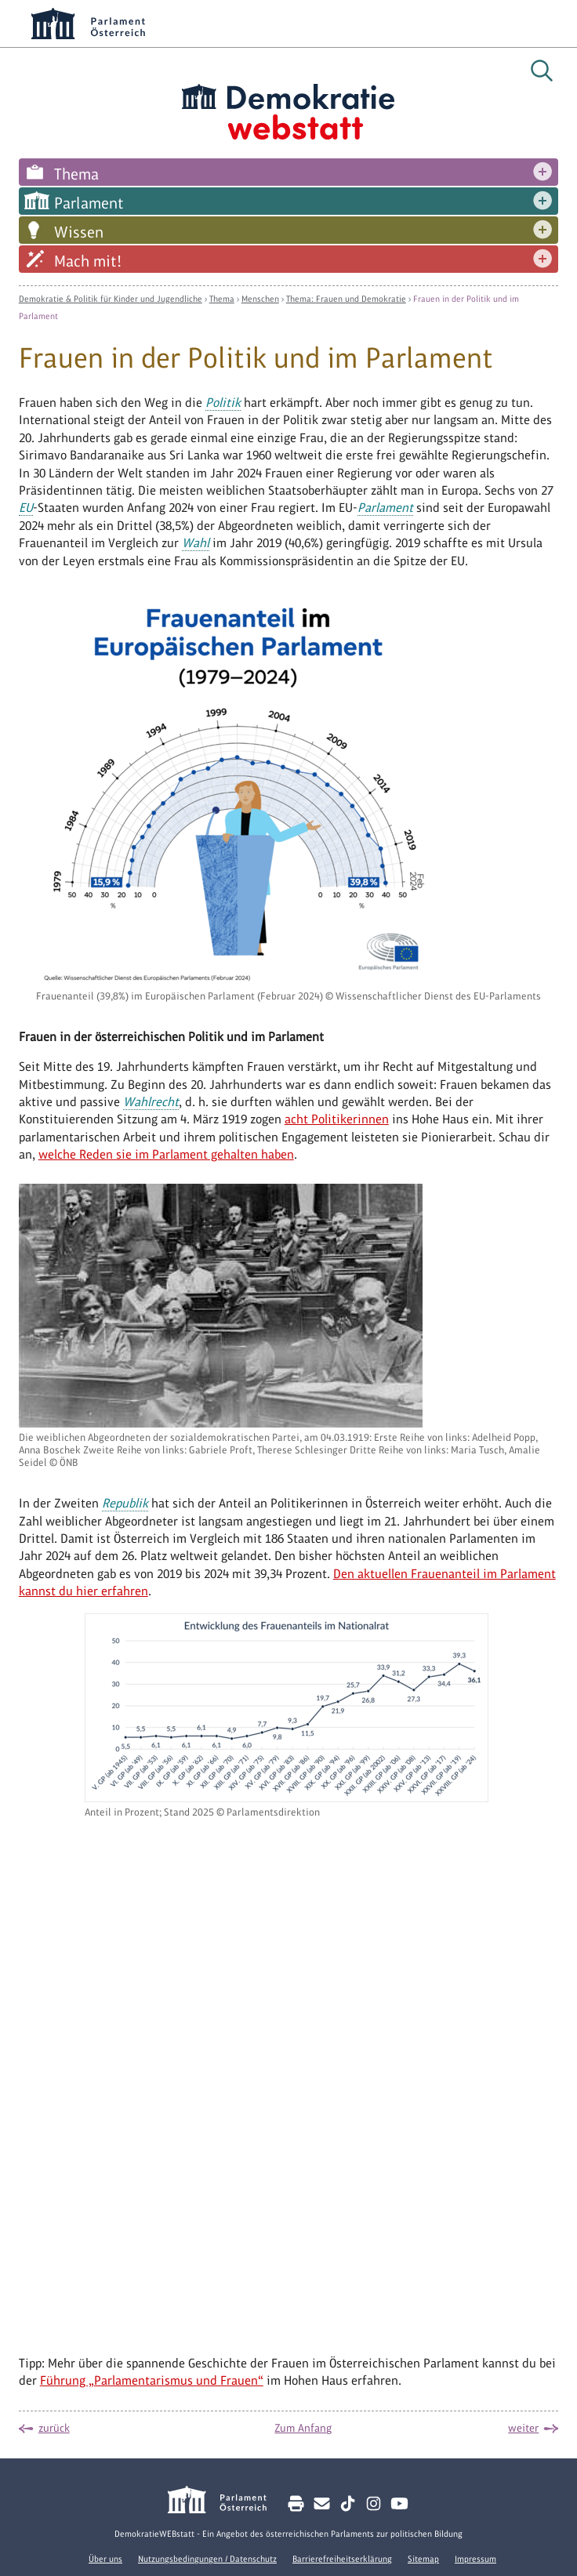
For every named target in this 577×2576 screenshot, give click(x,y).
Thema (76, 174)
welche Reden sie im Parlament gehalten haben (166, 1154)
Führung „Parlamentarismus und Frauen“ (151, 2380)
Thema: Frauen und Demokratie (346, 298)
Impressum (475, 2558)
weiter (523, 2428)
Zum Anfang (303, 2428)
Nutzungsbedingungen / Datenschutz (207, 2558)
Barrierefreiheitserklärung (342, 2558)
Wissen (78, 232)
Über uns (105, 2558)
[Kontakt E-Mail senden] (322, 2503)
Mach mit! (88, 261)
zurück (54, 2428)
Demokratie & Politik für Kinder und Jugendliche (110, 298)
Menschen (260, 298)
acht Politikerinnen (337, 1119)
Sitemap (423, 2558)
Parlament (89, 203)
